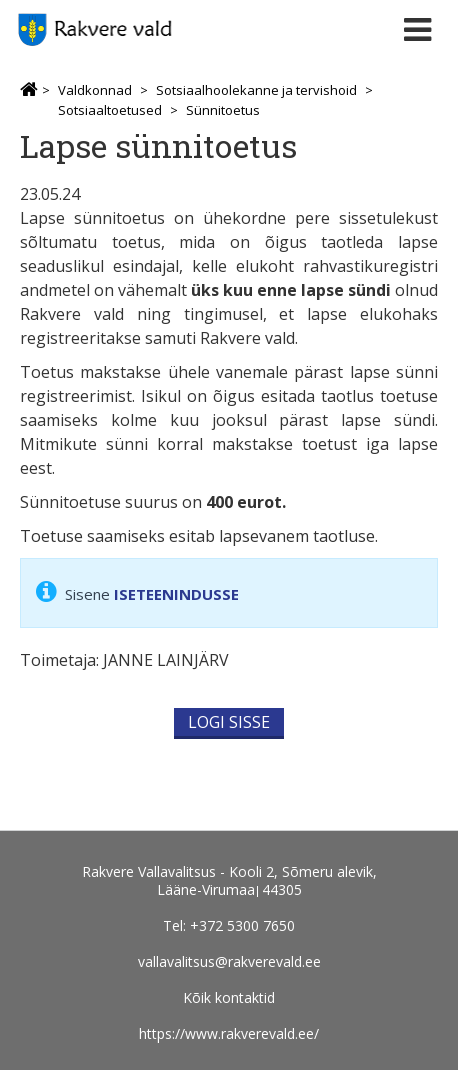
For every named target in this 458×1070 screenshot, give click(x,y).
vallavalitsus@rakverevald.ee (229, 961)
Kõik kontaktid (229, 997)
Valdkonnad (95, 90)
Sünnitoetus (223, 110)
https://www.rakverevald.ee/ (229, 1033)
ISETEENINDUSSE (176, 594)
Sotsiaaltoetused (110, 110)
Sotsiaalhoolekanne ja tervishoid (256, 90)
